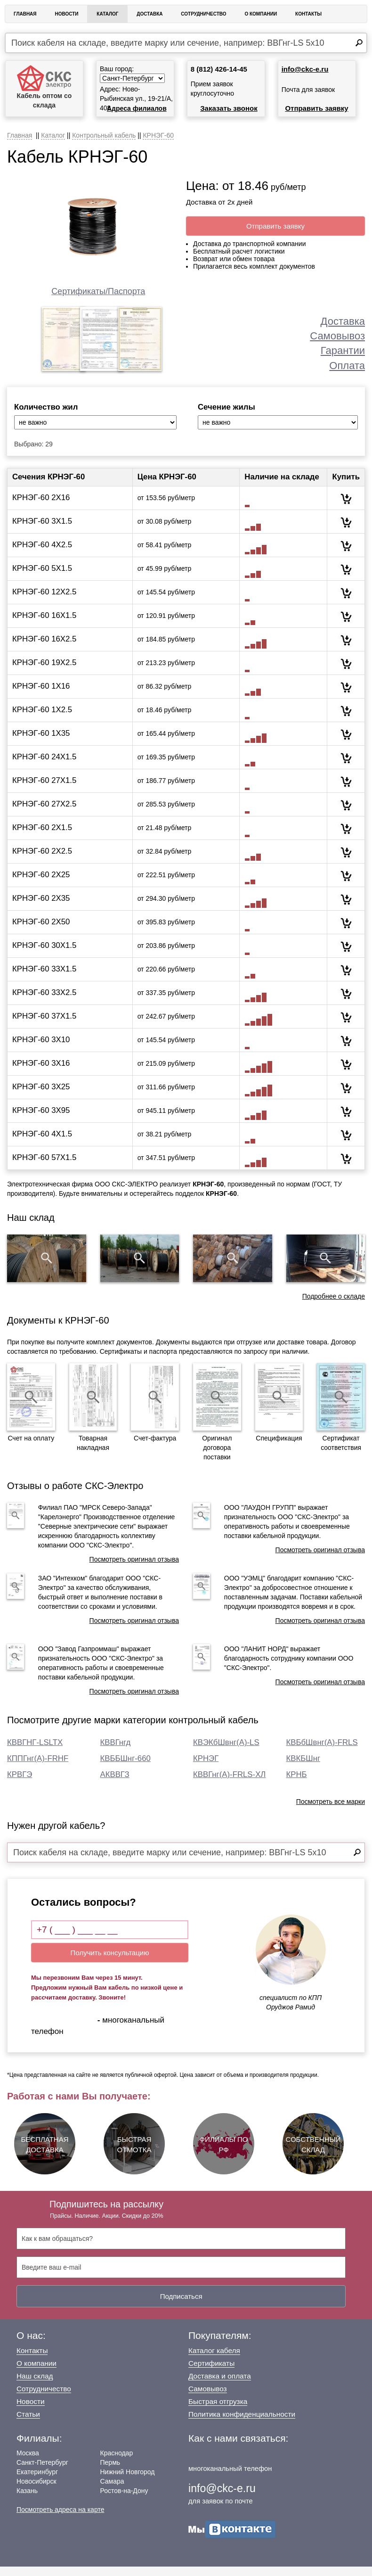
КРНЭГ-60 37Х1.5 (44, 1025)
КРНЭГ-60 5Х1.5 (42, 577)
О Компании (260, 13)
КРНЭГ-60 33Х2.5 (44, 1001)
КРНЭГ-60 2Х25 (41, 884)
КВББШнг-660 (125, 1767)
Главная (25, 13)
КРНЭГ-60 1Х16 (41, 695)
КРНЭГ (205, 1767)
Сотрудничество (203, 13)
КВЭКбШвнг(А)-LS (226, 1751)
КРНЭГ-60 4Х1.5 (42, 1143)
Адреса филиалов (137, 108)
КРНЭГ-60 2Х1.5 (42, 836)
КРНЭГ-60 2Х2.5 (42, 860)
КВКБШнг (303, 1767)
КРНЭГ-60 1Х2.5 (42, 719)
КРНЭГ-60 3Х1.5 (42, 530)
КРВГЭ (19, 1783)
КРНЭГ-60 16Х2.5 (44, 648)
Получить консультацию (110, 1962)
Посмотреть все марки (330, 1811)
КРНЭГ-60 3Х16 (41, 1072)
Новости (66, 13)
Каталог (107, 13)
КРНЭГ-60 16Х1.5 (44, 624)
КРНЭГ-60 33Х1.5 (44, 978)
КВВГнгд (115, 1751)
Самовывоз (337, 336)
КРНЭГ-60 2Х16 (41, 506)
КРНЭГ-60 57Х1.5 (44, 1166)
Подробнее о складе (333, 1305)
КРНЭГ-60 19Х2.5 (44, 671)
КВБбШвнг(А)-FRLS (322, 1751)
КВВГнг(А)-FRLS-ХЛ (229, 1783)
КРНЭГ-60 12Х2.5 (44, 601)
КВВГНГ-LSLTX (35, 1751)
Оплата (347, 365)
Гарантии (343, 350)
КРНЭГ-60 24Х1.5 (44, 766)
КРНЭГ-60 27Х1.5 (44, 789)
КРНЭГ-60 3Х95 (41, 1119)
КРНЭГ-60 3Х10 (41, 1049)
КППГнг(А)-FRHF (37, 1767)
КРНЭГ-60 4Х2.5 (42, 554)
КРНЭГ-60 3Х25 (41, 1096)
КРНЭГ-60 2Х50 (41, 931)
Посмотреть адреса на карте (60, 2519)
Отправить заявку (316, 108)
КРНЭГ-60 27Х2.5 (44, 813)
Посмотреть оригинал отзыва (134, 1568)
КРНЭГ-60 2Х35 (41, 907)
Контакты (308, 13)
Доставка (149, 13)
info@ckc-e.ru (305, 69)
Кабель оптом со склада (44, 87)
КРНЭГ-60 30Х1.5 (44, 954)
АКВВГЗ (114, 1783)
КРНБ (296, 1783)
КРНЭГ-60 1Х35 (41, 742)
